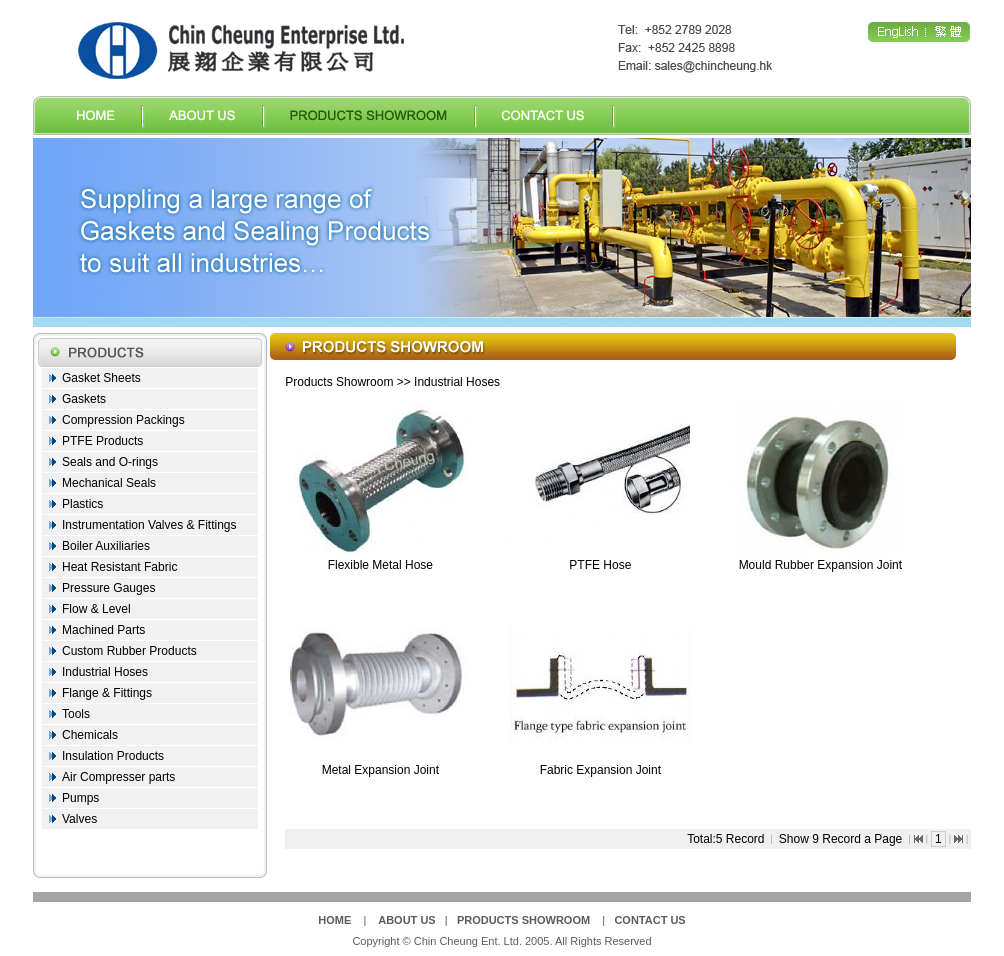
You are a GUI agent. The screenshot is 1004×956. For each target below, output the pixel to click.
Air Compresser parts (118, 777)
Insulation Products (113, 756)
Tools (76, 714)
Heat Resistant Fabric (119, 567)
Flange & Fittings (107, 693)
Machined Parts (103, 630)
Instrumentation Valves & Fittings (149, 525)
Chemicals (90, 735)
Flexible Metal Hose (380, 565)
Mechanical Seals (109, 483)
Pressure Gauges (108, 588)
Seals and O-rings (110, 462)
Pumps (80, 798)
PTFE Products (102, 441)
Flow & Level (96, 609)
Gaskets (84, 399)
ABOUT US (406, 920)
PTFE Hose (600, 565)
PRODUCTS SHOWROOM (523, 920)
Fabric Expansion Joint (600, 770)
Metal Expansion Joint (380, 770)
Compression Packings (123, 420)
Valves (79, 819)
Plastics (82, 504)
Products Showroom (339, 382)
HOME (334, 920)
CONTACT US (649, 920)
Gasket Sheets (101, 378)
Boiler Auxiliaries (106, 546)
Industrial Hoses (105, 672)
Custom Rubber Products (129, 651)
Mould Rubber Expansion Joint (820, 565)
